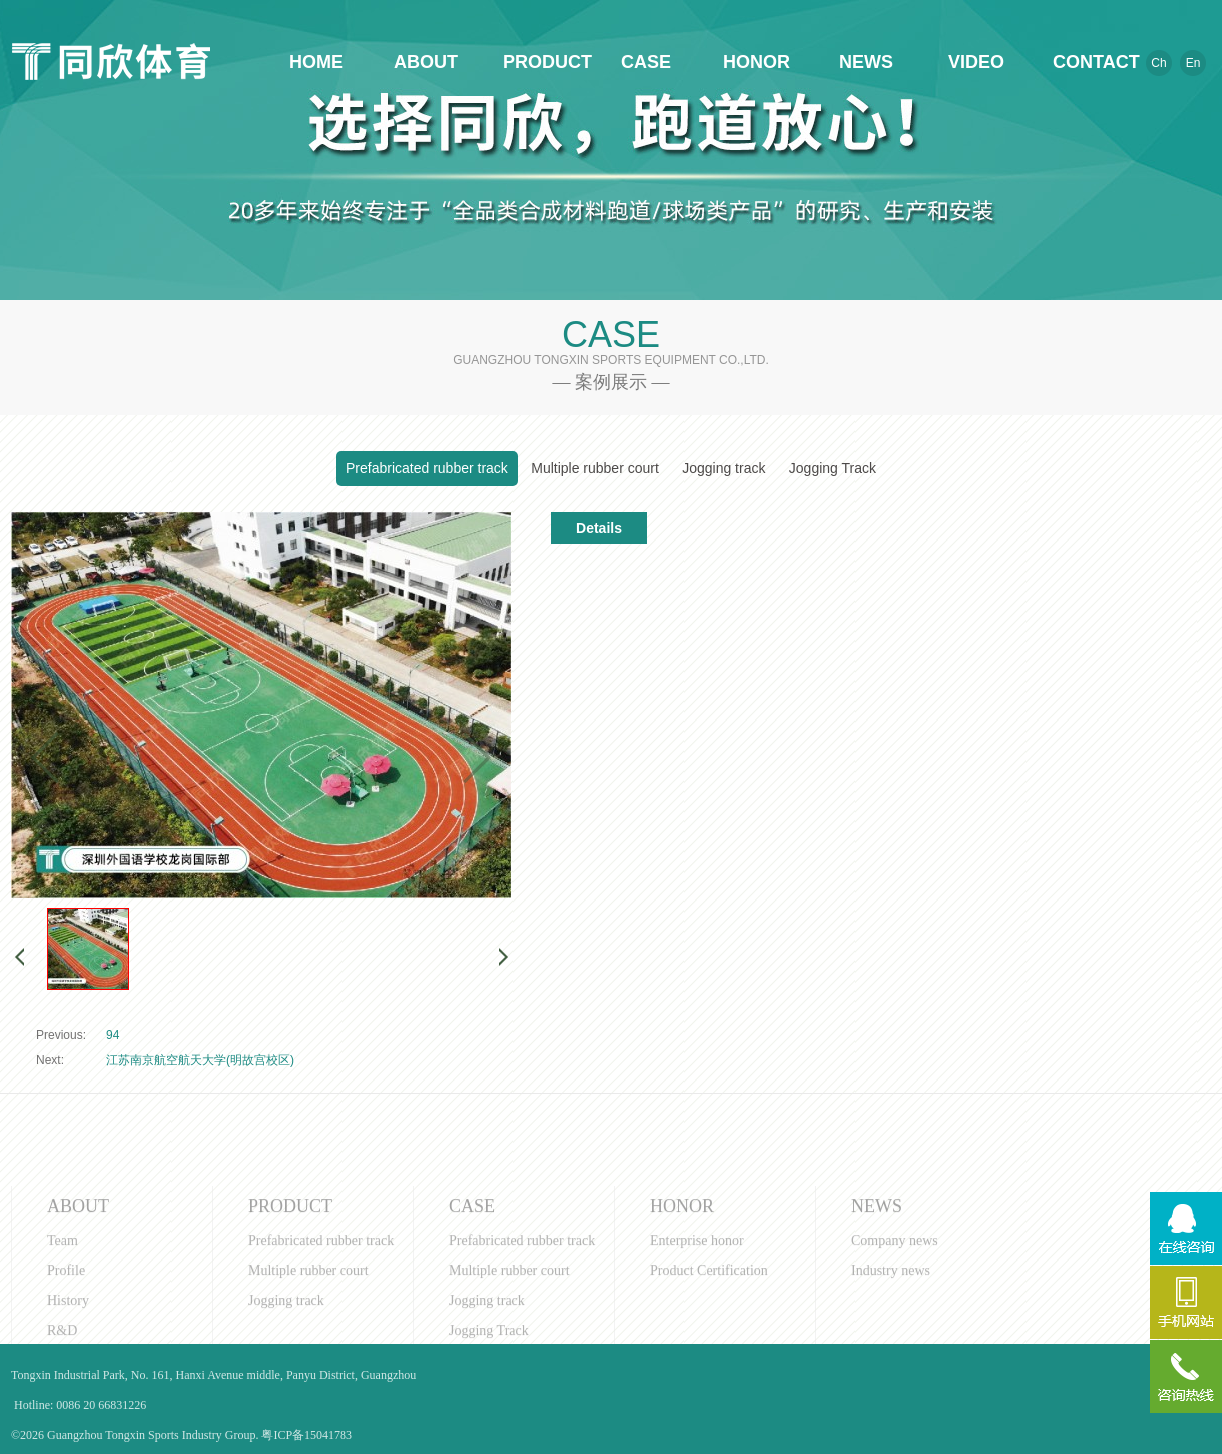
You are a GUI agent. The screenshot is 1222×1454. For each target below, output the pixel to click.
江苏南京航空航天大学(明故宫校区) (200, 1060)
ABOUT (426, 62)
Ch (1158, 63)
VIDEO (976, 62)
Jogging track (723, 468)
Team (62, 1322)
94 (112, 1035)
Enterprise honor (697, 1322)
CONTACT (1086, 62)
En (1193, 63)
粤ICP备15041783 (306, 1435)
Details (599, 528)
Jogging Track (832, 468)
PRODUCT (536, 62)
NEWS (866, 62)
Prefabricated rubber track (427, 468)
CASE (646, 62)
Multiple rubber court (595, 468)
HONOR (756, 62)
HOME (316, 62)
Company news (894, 1322)
